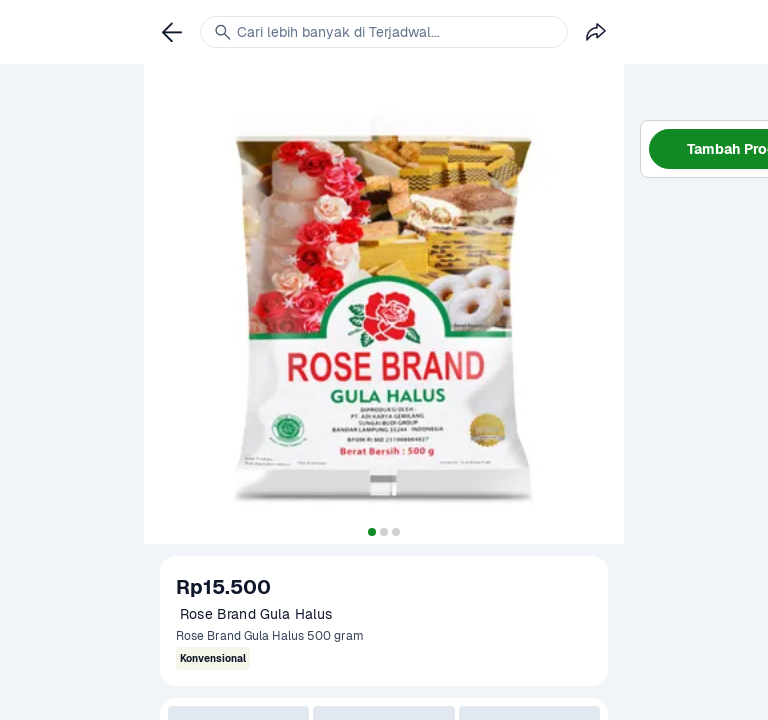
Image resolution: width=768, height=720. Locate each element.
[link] (172, 32)
